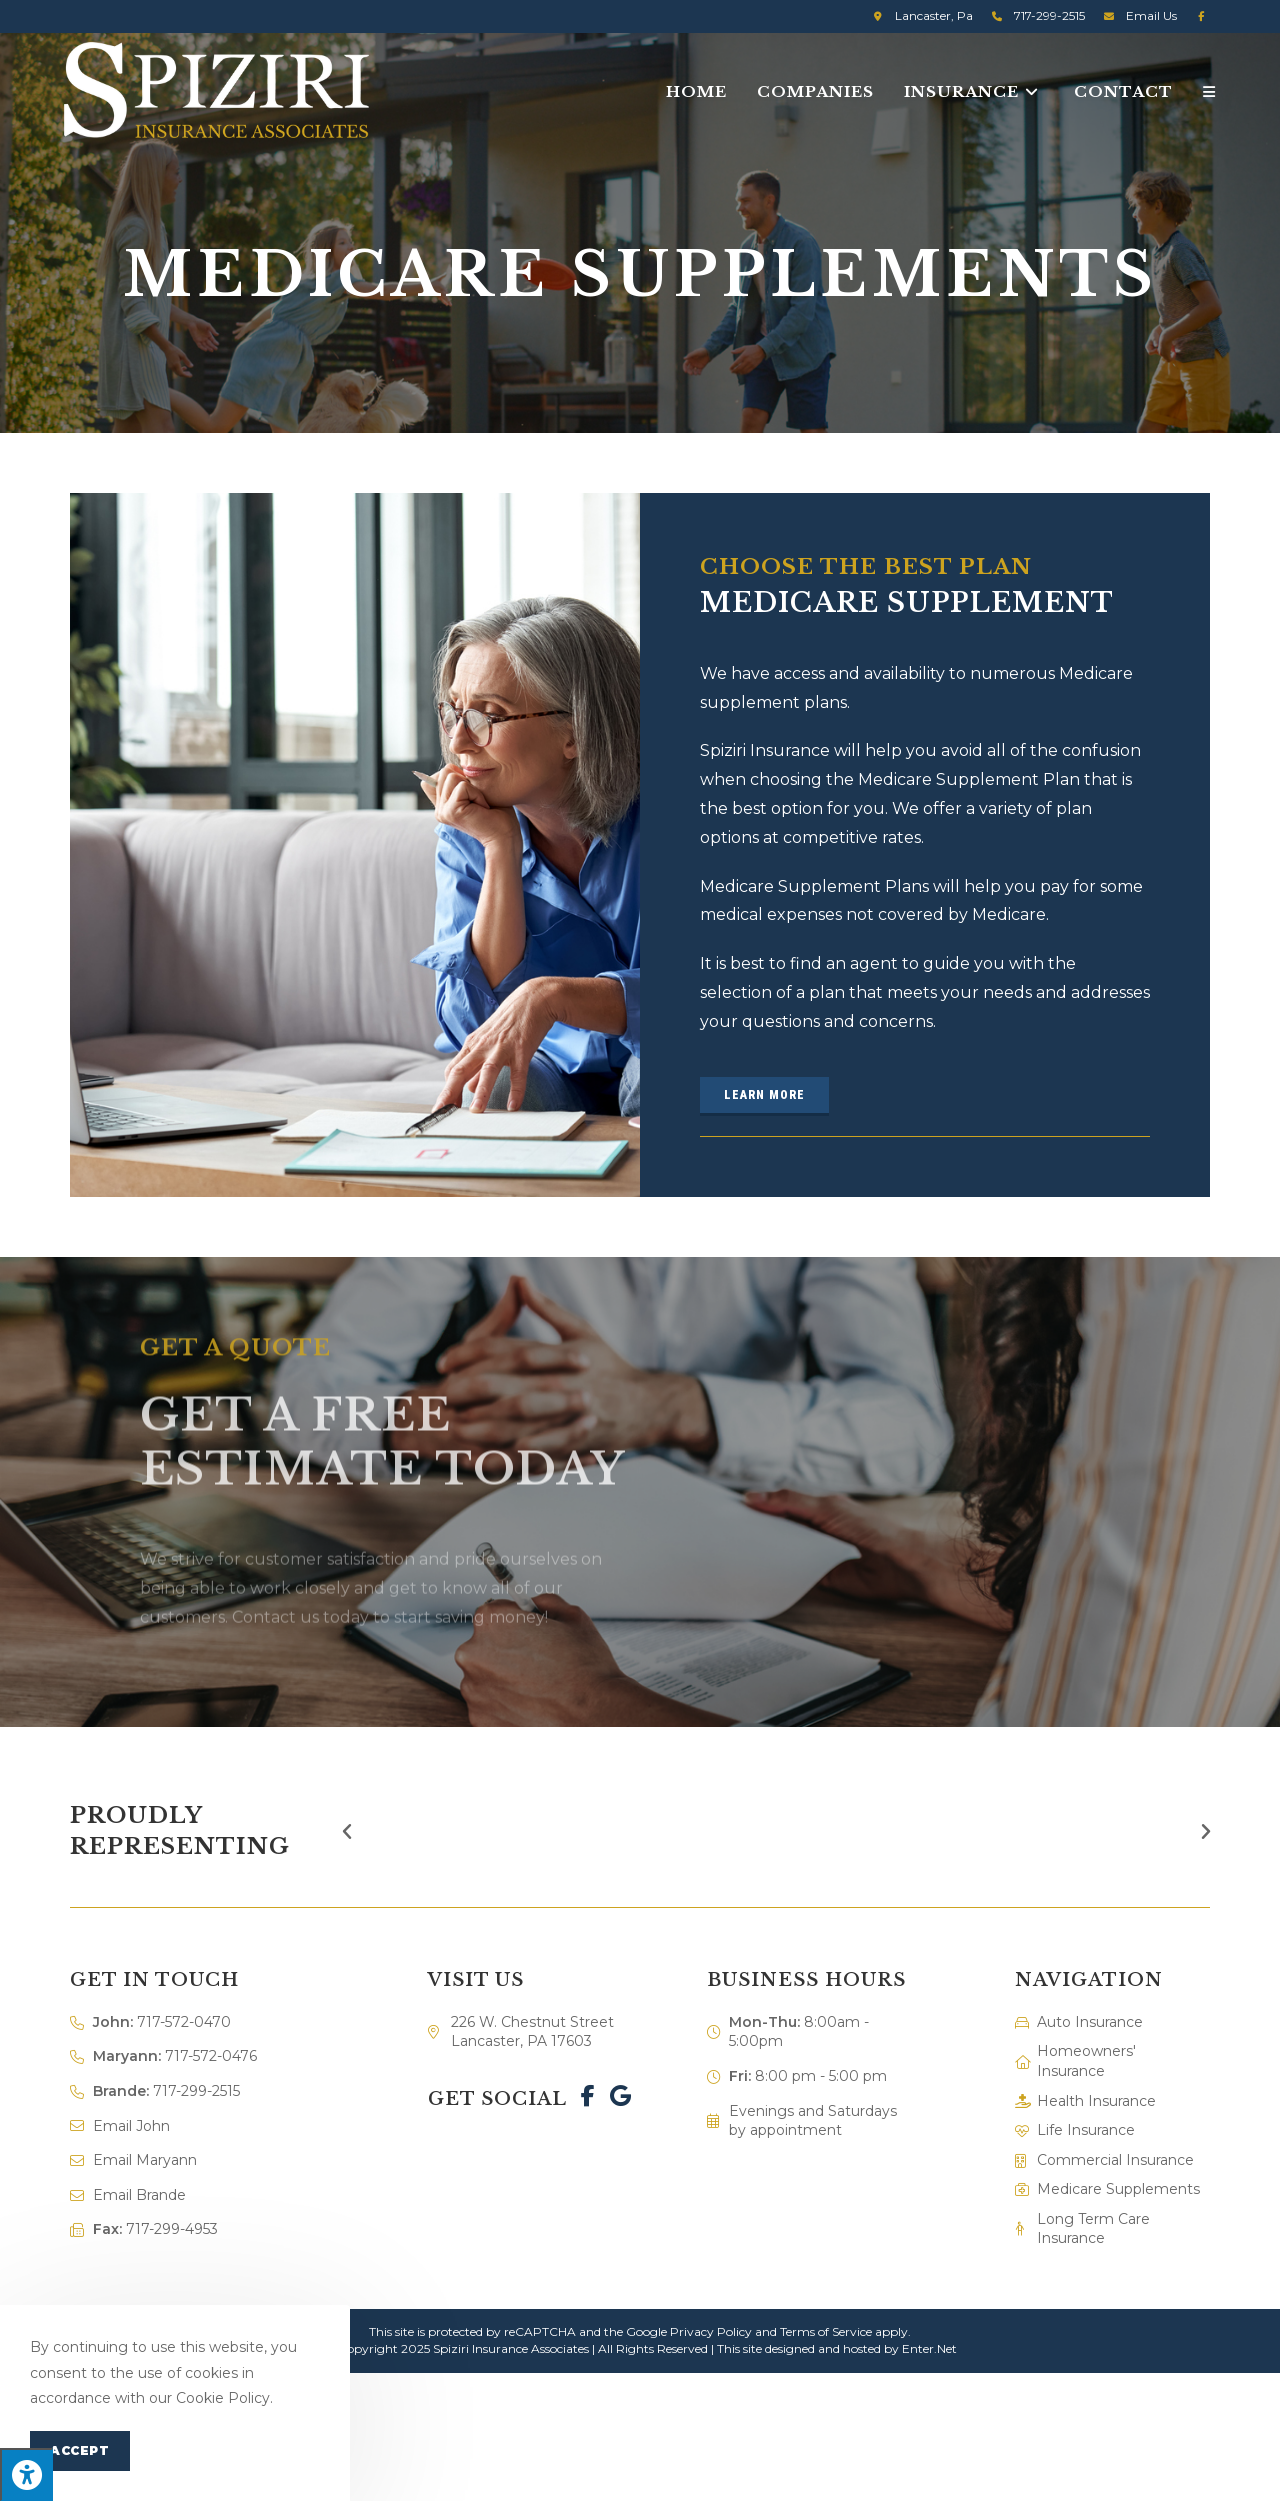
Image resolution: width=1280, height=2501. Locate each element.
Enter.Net (929, 2348)
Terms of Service (826, 2331)
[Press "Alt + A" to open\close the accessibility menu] (26, 2474)
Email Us (1151, 15)
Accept (80, 2450)
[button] (764, 1096)
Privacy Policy (711, 2331)
